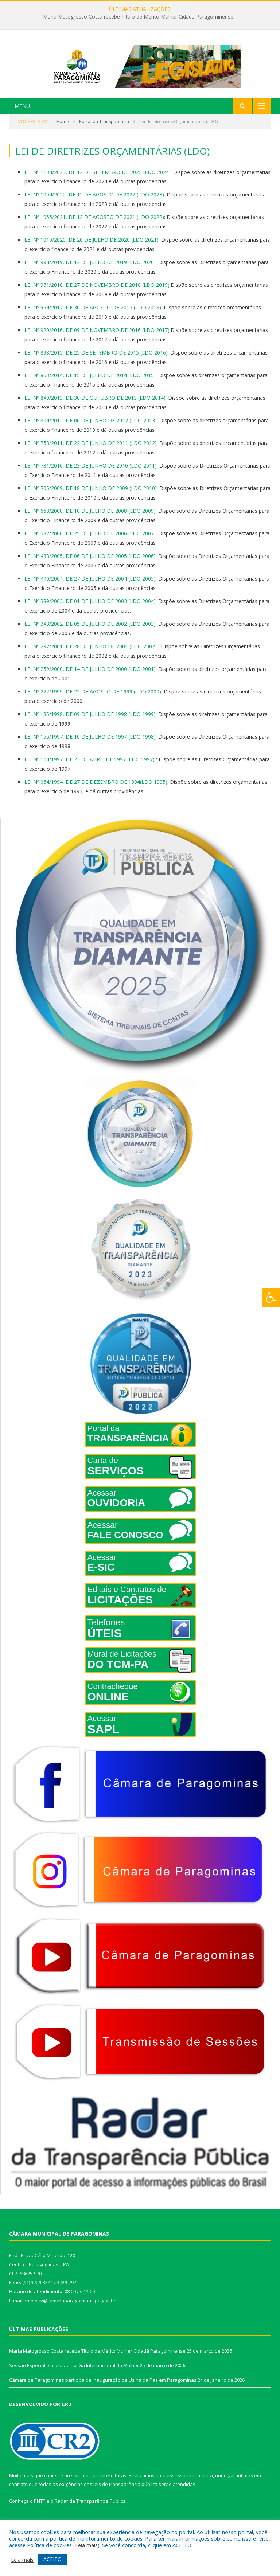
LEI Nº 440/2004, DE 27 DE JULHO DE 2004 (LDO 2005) (90, 591)
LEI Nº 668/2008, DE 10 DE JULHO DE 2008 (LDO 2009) (90, 523)
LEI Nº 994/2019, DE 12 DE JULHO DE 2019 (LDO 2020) (90, 275)
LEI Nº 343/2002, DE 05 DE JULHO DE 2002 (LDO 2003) (90, 636)
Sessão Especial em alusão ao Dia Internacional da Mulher (74, 2378)
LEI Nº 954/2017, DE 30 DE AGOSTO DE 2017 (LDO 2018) (92, 320)
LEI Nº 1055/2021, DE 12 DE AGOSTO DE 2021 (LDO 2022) (94, 230)
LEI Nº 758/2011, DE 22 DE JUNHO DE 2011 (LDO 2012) (90, 456)
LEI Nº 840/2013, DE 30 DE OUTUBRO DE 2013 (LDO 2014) (95, 410)
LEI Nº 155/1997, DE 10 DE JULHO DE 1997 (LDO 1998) (90, 749)
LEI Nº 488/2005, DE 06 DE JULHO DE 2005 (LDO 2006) (90, 569)
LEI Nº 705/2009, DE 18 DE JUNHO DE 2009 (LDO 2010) (90, 501)
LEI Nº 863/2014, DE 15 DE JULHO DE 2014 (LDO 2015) (90, 388)
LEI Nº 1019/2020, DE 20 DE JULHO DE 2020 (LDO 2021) (91, 252)
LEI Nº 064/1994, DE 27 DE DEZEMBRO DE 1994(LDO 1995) (95, 794)
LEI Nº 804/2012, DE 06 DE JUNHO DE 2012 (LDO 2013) (90, 433)
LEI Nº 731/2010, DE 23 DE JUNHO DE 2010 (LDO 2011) (90, 478)
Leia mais (86, 2545)
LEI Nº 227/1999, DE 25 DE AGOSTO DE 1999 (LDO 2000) (92, 704)
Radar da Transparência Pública (90, 2514)
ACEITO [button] (52, 2559)
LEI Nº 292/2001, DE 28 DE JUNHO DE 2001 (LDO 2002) (91, 659)
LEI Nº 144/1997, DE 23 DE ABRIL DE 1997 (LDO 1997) (90, 772)
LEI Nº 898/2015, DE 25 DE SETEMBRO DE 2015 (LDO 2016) (96, 365)
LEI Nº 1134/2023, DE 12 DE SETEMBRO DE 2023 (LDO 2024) (97, 184)
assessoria (179, 2488)
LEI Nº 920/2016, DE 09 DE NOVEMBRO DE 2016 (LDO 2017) (97, 343)
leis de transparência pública (125, 2497)
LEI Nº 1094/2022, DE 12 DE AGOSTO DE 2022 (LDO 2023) (94, 207)
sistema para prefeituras (99, 2488)
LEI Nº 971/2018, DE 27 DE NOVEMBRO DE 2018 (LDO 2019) (97, 297)
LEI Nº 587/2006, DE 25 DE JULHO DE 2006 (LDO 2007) (90, 546)
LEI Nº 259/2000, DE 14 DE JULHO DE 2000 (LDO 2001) (90, 681)
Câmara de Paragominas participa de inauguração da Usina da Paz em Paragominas (103, 2392)
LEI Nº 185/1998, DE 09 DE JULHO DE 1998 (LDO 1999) (90, 726)
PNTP (40, 2514)
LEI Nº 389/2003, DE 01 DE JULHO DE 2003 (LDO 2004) (90, 614)
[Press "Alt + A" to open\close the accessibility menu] (271, 1297)
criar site (53, 2488)
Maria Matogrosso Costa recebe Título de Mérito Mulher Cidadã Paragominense (138, 16)
